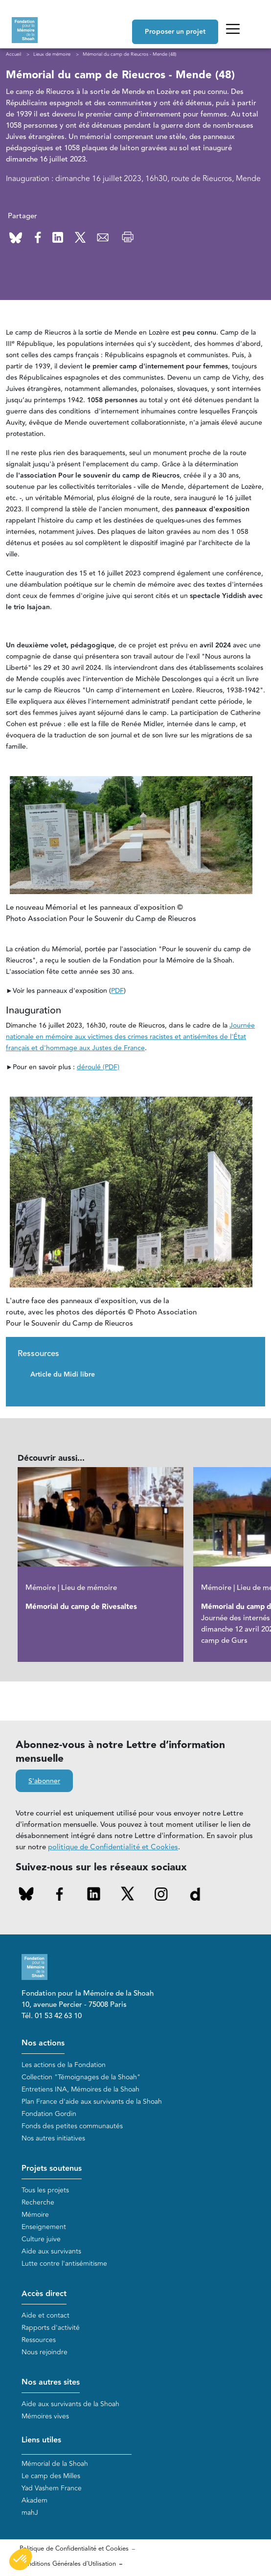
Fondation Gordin (49, 2114)
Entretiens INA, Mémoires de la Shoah (80, 2089)
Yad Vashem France (52, 2488)
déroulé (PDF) (98, 1067)
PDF (117, 991)
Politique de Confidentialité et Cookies (74, 2548)
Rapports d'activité (51, 2328)
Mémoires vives (45, 2416)
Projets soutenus (52, 2168)
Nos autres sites (51, 2382)
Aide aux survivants (51, 2251)
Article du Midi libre (62, 1374)
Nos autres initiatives (53, 2138)
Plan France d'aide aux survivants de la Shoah (92, 2101)
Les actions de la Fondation (64, 2065)
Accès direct (44, 2294)
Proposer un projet (175, 31)
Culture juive (41, 2239)
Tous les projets (45, 2190)
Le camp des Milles (51, 2476)
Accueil (13, 54)
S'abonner (44, 1781)
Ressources (39, 2340)
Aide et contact (45, 2315)
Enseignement (44, 2227)
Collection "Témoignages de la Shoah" (81, 2077)
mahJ (30, 2512)
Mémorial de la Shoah (55, 2464)
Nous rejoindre (45, 2352)
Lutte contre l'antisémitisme (64, 2263)
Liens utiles (41, 2440)
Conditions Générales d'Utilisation (68, 2564)
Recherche (38, 2202)
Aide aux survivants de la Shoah (70, 2404)
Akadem (34, 2500)
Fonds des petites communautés (72, 2126)
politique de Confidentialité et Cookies (113, 1847)
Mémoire (35, 2214)
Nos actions (43, 2043)
